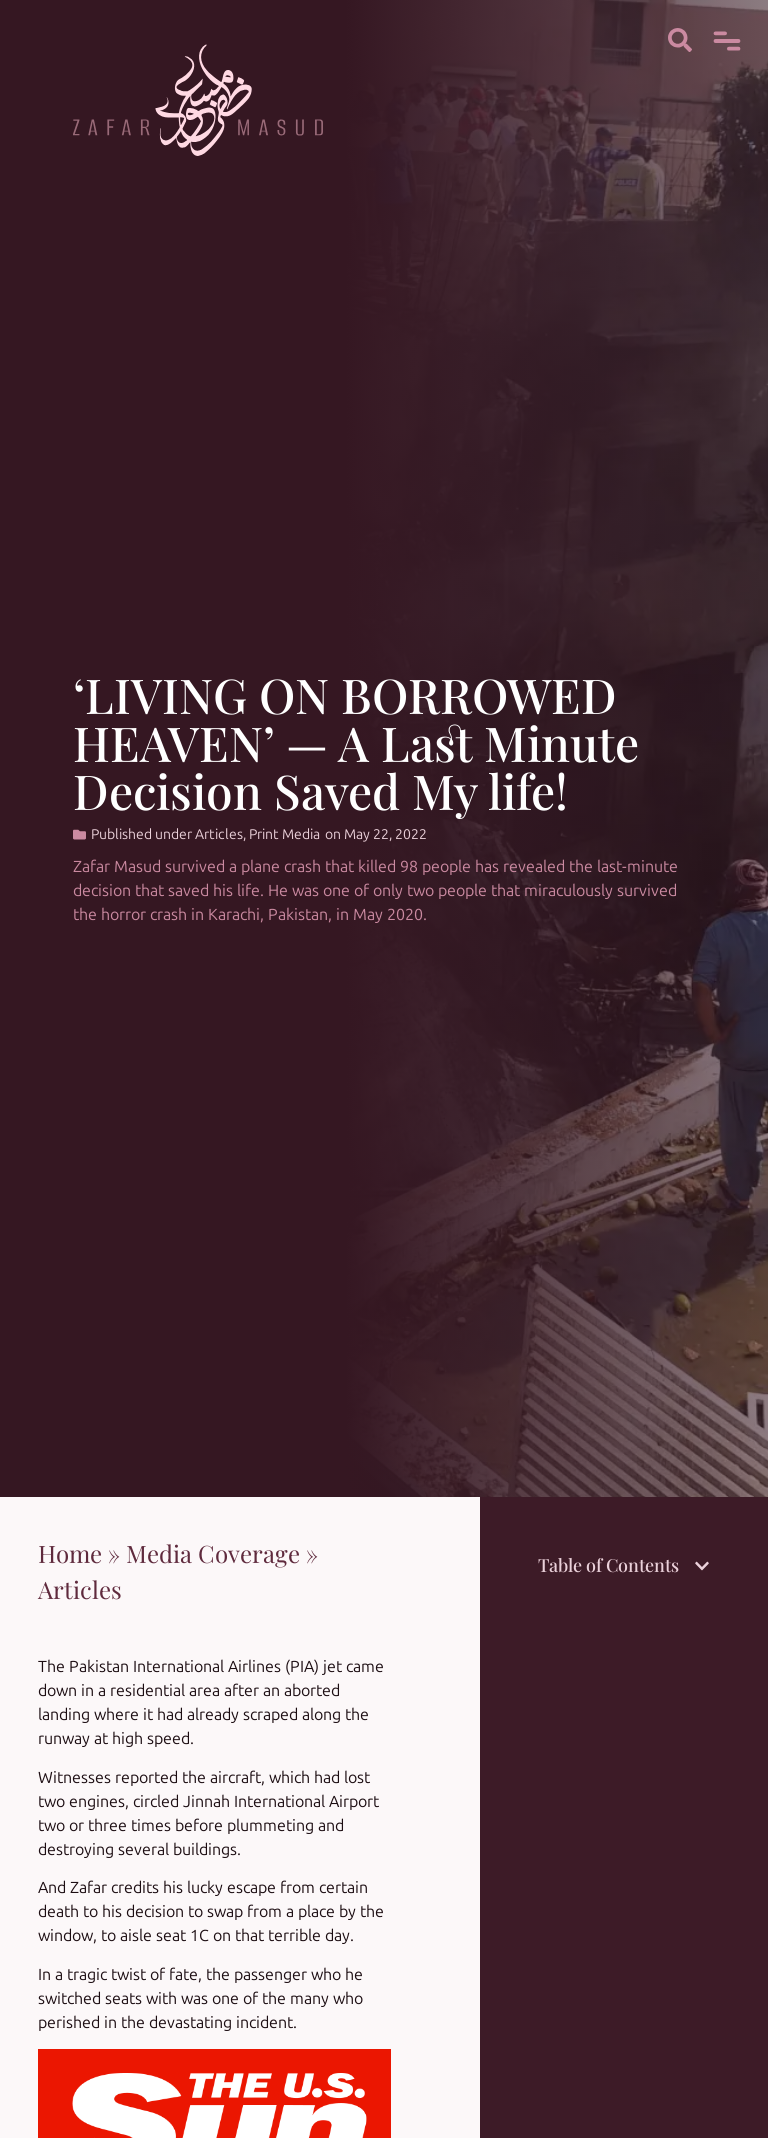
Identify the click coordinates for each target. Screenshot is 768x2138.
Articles (219, 834)
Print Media (284, 834)
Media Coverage (213, 1553)
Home (70, 1553)
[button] (702, 1566)
